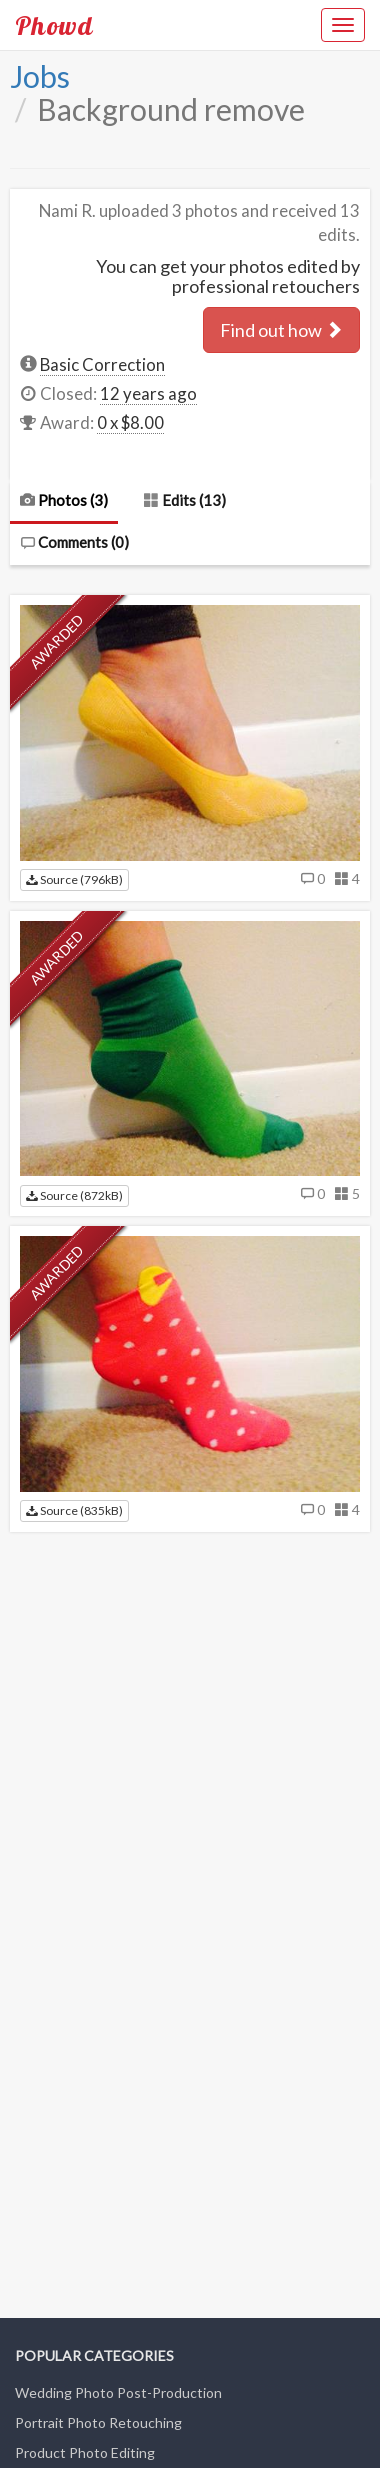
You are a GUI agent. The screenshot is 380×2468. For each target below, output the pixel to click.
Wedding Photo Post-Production (118, 2392)
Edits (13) (185, 500)
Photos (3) (64, 500)
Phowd (54, 25)
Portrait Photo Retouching (98, 2422)
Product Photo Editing (85, 2452)
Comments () (74, 542)
